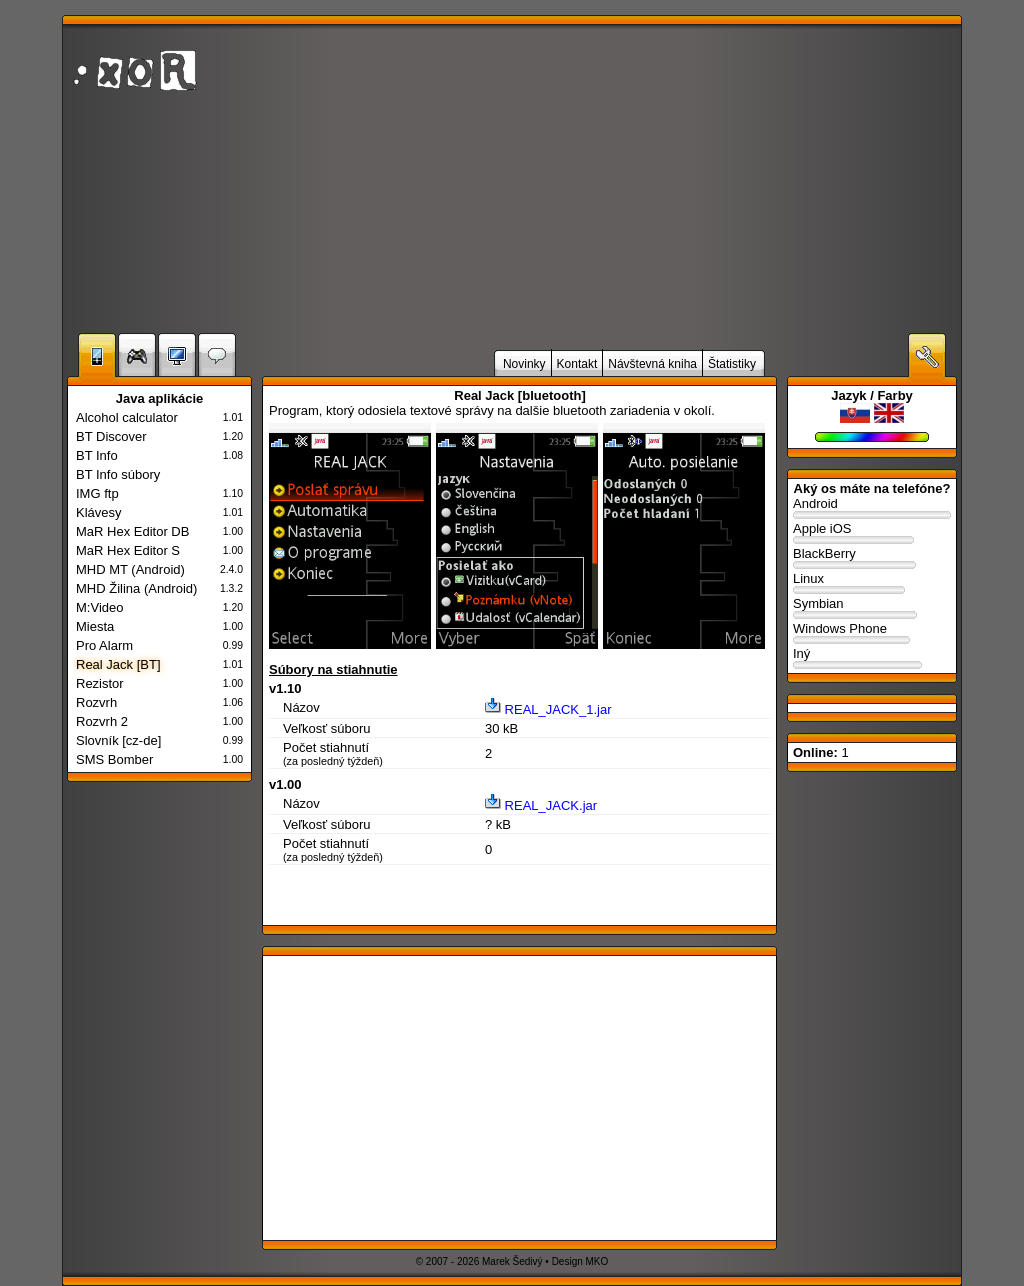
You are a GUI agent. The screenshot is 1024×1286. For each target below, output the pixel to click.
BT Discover (111, 436)
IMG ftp (97, 493)
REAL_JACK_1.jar (548, 709)
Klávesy (99, 512)
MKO (597, 1261)
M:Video (99, 607)
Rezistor (100, 683)
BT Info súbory (118, 474)
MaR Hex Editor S (128, 550)
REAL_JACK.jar (541, 805)
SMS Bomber (114, 759)
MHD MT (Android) (130, 569)
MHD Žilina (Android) (136, 588)
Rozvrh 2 (102, 721)
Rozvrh (96, 702)
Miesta (95, 626)
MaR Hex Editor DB (132, 531)
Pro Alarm (104, 645)
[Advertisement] (717, 179)
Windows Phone (872, 633)
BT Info (97, 455)
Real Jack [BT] (118, 664)
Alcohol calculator (127, 417)
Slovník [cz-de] (118, 740)
